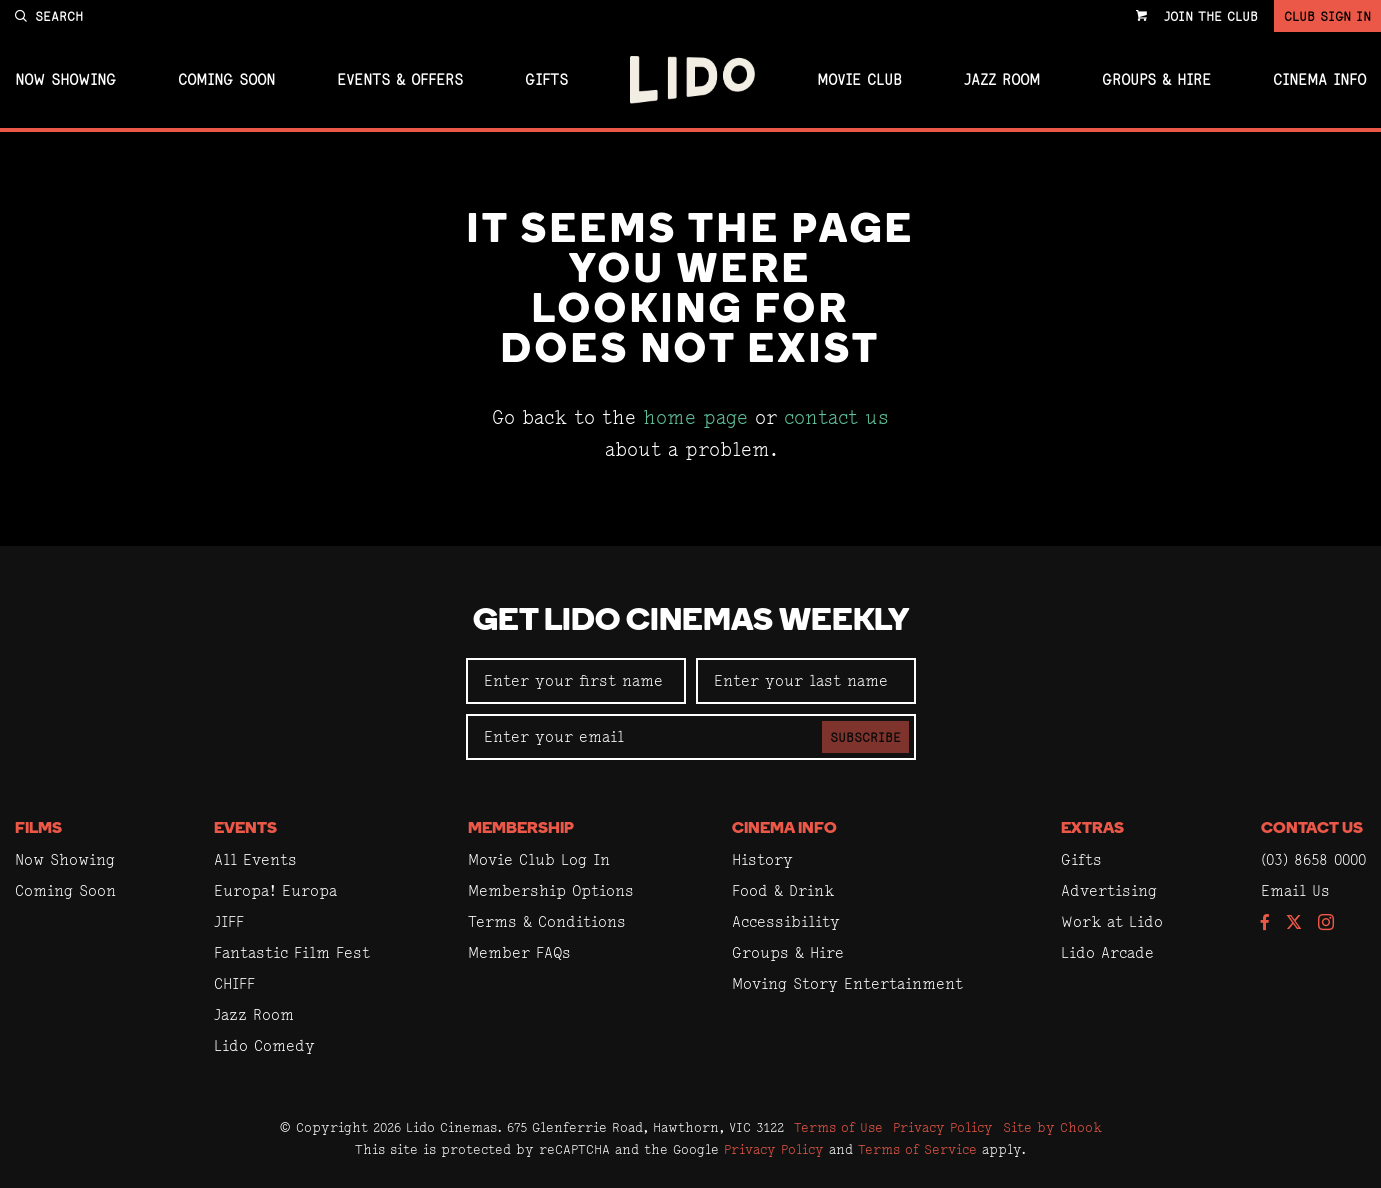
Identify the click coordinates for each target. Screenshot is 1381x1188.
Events (245, 829)
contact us (836, 417)
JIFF (229, 921)
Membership (521, 829)
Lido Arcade (1107, 952)
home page (695, 417)
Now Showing (65, 80)
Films (38, 829)
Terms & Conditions (547, 921)
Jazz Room (1002, 80)
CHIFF (234, 983)
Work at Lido (1112, 921)
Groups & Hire (1156, 80)
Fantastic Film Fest (292, 952)
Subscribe (865, 737)
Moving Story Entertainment (847, 983)
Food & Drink (783, 890)
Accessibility (786, 921)
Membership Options (551, 890)
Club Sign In (1327, 16)
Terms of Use (838, 1127)
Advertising (1109, 890)
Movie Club (859, 80)
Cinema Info (1319, 80)
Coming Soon (226, 80)
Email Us (1295, 890)
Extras (1092, 829)
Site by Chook (1052, 1127)
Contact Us (1312, 829)
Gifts (546, 80)
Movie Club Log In (539, 859)
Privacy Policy (943, 1127)
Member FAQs (519, 952)
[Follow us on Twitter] (1294, 923)
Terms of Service (917, 1149)
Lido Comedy (264, 1045)
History (762, 859)
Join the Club (1211, 16)
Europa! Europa (275, 890)
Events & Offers (400, 80)
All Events (255, 859)
